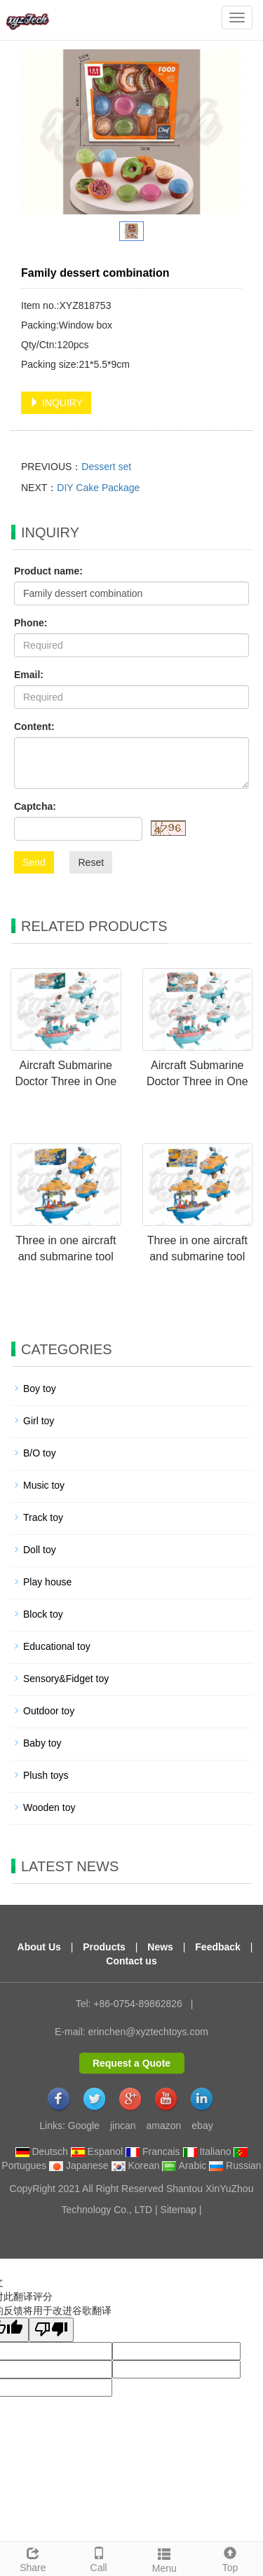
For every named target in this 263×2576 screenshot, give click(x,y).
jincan (123, 2125)
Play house (47, 1581)
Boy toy (39, 1388)
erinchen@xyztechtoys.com (148, 2031)
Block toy (43, 1614)
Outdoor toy (48, 1710)
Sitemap (178, 2209)
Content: (34, 726)
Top (230, 2557)
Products (104, 1946)
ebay (202, 2125)
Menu (165, 2558)
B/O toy (39, 1453)
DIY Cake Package (98, 487)
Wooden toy (49, 1807)
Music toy (44, 1485)
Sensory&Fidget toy (66, 1678)
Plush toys (46, 1775)
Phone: (30, 622)
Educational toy (56, 1646)
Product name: (48, 571)
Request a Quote (131, 2063)
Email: (28, 674)
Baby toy (42, 1743)
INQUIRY (56, 402)
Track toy (43, 1517)
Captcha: (35, 806)
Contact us (131, 1961)
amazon (164, 2125)
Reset (91, 862)
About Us (39, 1946)
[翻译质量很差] (51, 2329)
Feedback (218, 1946)
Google (84, 2125)
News (160, 1946)
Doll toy (39, 1549)
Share (33, 2557)
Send (34, 862)
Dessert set (106, 466)
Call (99, 2557)
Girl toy (38, 1420)
